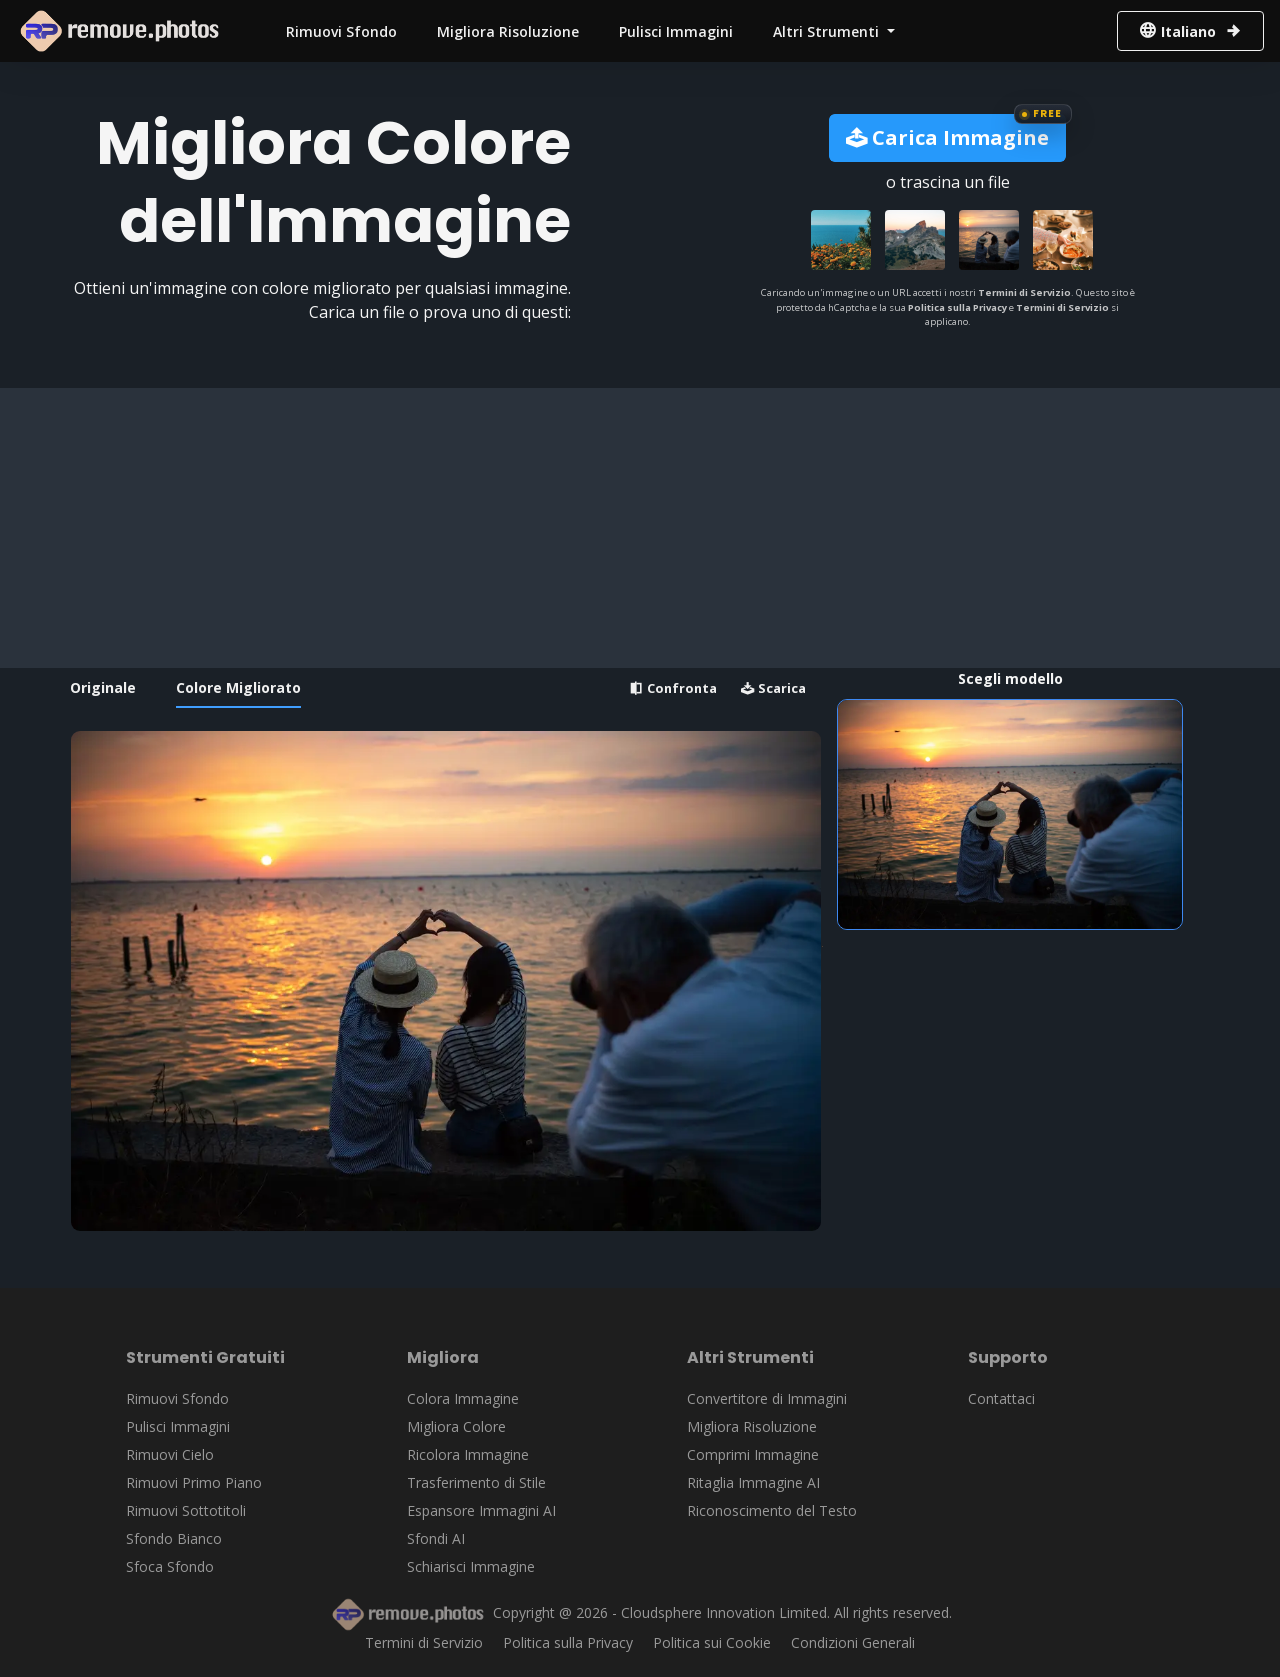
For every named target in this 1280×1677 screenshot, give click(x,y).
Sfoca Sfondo (170, 1566)
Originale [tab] (103, 687)
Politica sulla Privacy (957, 307)
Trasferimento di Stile (476, 1482)
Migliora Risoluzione (508, 31)
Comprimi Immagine (753, 1454)
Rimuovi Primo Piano (194, 1482)
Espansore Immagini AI (481, 1510)
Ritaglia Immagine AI (753, 1482)
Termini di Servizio (1024, 292)
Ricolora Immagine (468, 1454)
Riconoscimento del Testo (772, 1510)
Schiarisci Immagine (471, 1566)
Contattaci (1001, 1398)
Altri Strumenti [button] (828, 31)
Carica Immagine (947, 137)
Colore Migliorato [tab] (238, 687)
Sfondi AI (436, 1538)
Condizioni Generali (853, 1642)
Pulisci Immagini (676, 31)
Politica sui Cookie (712, 1642)
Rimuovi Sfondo (341, 31)
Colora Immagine (463, 1398)
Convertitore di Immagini (767, 1398)
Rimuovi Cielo (170, 1454)
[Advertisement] (634, 528)
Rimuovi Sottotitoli (186, 1510)
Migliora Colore (456, 1426)
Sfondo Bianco (174, 1538)
